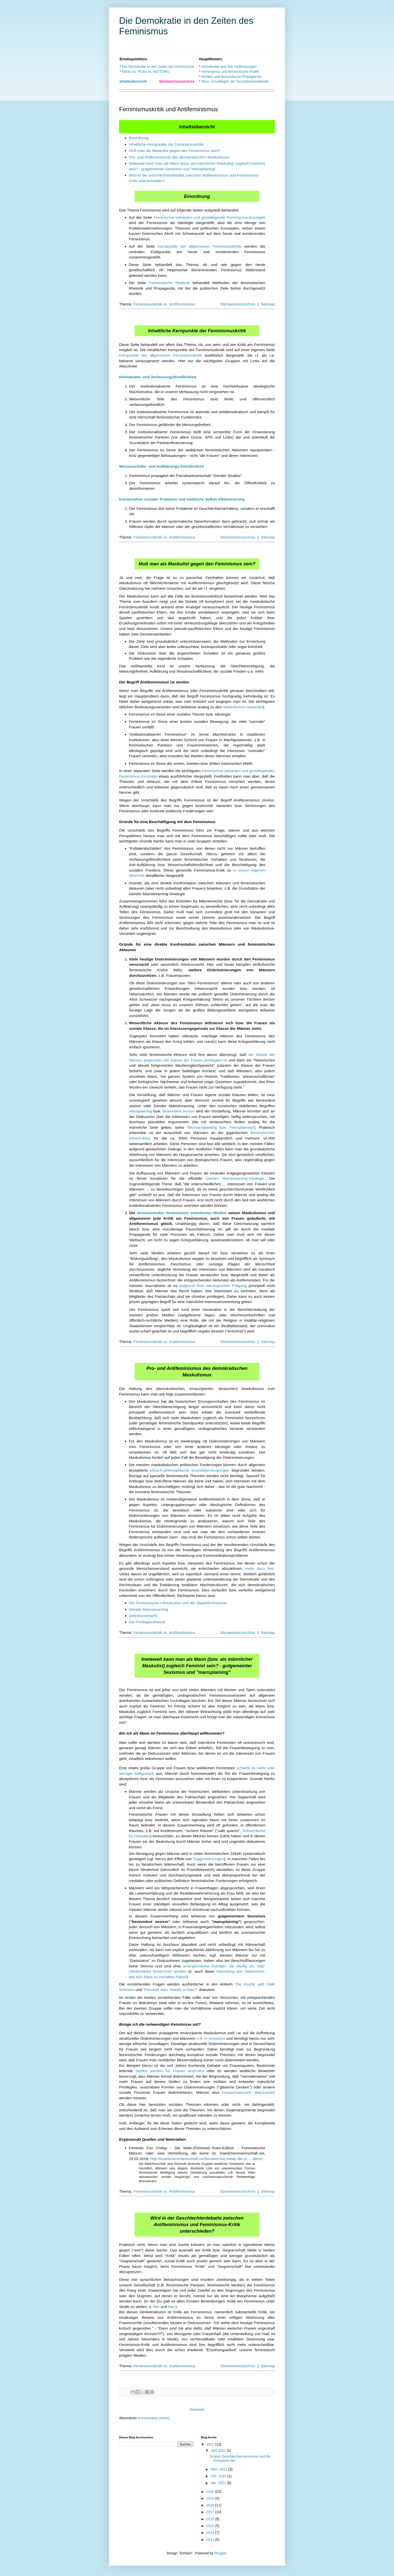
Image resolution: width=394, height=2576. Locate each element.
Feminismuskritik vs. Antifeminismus (164, 304)
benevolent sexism (178, 1111)
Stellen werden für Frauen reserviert (169, 2071)
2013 (210, 2540)
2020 (210, 2492)
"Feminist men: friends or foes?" (170, 1990)
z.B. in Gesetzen (210, 2038)
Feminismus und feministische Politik (230, 72)
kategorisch (144, 1773)
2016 (210, 2519)
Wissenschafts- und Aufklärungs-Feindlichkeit (161, 466)
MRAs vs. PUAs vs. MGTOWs (145, 72)
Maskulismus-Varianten (243, 707)
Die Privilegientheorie (147, 1622)
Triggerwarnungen (208, 1859)
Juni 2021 (219, 2450)
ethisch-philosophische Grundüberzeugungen (189, 1470)
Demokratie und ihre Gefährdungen (229, 67)
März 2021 (219, 2469)
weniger (126, 1773)
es (253, 1768)
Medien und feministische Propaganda (231, 77)
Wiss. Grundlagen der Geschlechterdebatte (235, 81)
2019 (210, 2498)
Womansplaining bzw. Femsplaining (220, 1127)
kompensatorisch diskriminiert (248, 2092)
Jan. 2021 (219, 2483)
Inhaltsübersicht (133, 81)
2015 (210, 2526)
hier (156, 2306)
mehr (261, 1768)
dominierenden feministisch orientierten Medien (181, 1213)
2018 (210, 2505)
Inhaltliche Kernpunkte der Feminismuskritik (166, 144)
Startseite (196, 2409)
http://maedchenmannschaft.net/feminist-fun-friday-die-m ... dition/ (206, 2159)
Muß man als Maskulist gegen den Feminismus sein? (174, 150)
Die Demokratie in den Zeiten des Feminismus (158, 67)
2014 (210, 2533)
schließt (243, 1768)
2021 (210, 2444)
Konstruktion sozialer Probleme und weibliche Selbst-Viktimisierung (181, 499)
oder (271, 1768)
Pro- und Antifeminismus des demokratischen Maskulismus (179, 157)
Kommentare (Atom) (154, 2418)
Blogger (220, 2553)
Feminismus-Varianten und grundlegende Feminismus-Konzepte (209, 217)
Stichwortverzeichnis (237, 304)
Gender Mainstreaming (148, 1609)
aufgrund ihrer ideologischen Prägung (213, 1285)
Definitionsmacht (143, 1616)
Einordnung (139, 138)
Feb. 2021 (219, 2476)
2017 (210, 2512)
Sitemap (268, 304)
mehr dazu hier (259, 1568)
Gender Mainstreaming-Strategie (235, 1178)
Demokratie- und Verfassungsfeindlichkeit (157, 377)
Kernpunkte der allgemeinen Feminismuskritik (199, 246)
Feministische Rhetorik (169, 283)
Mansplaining (140, 1111)
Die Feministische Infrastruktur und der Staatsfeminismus (178, 1603)
